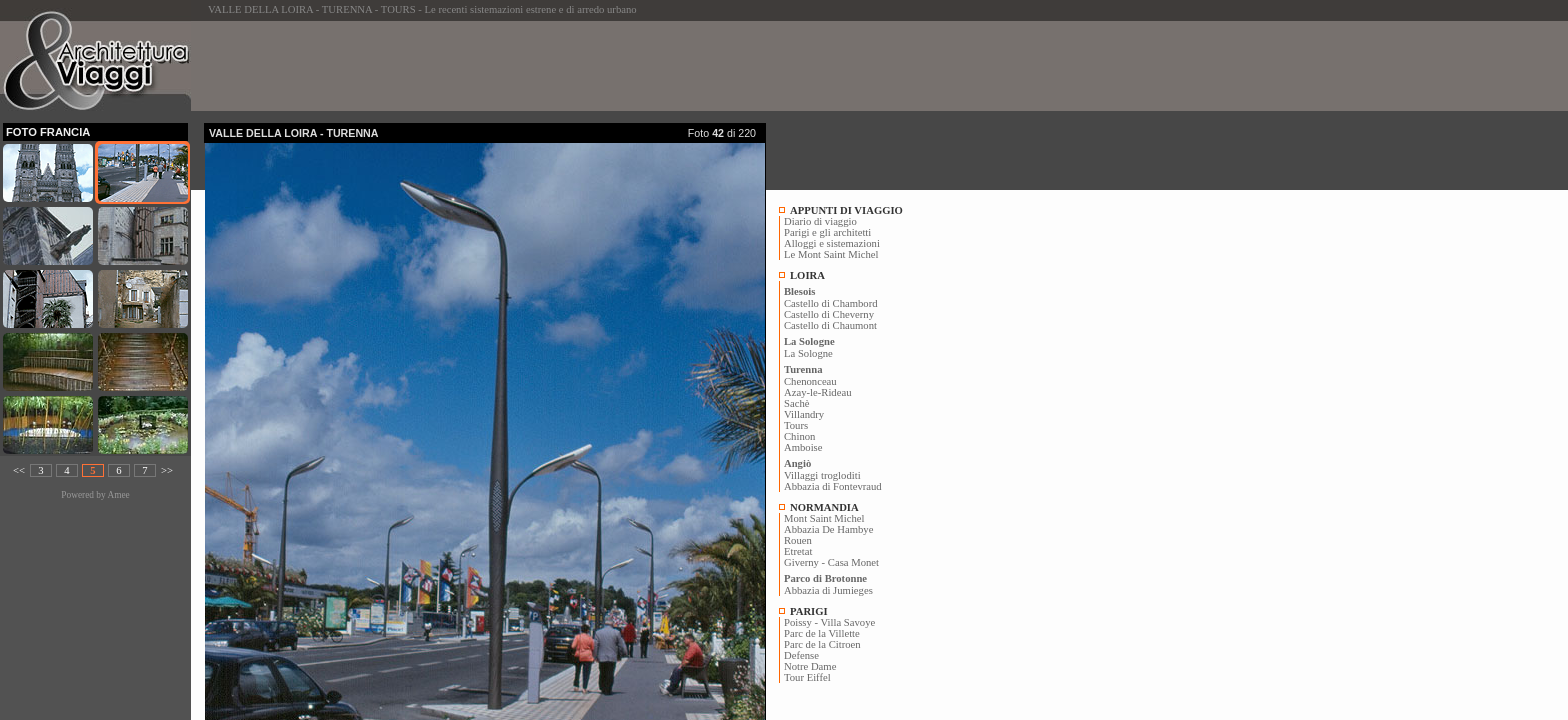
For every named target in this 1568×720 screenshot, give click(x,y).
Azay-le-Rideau (817, 392)
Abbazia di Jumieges (828, 590)
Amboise (803, 447)
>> (167, 470)
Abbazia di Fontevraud (833, 486)
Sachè (796, 403)
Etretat (798, 551)
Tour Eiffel (807, 677)
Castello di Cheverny (829, 314)
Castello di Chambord (831, 303)
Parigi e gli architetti (827, 232)
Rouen (798, 540)
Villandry (804, 414)
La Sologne (808, 353)
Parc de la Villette (822, 633)
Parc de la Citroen (822, 644)
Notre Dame (810, 666)
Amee (118, 495)
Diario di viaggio (820, 221)
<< (19, 470)
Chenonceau (810, 381)
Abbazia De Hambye (828, 529)
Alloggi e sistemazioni (832, 243)
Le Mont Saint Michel (831, 254)
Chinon (799, 436)
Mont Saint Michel (824, 518)
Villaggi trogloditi (822, 475)
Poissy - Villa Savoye (829, 622)
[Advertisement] (568, 66)
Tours (796, 425)
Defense (801, 655)
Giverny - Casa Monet (831, 562)
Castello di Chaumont (830, 325)
